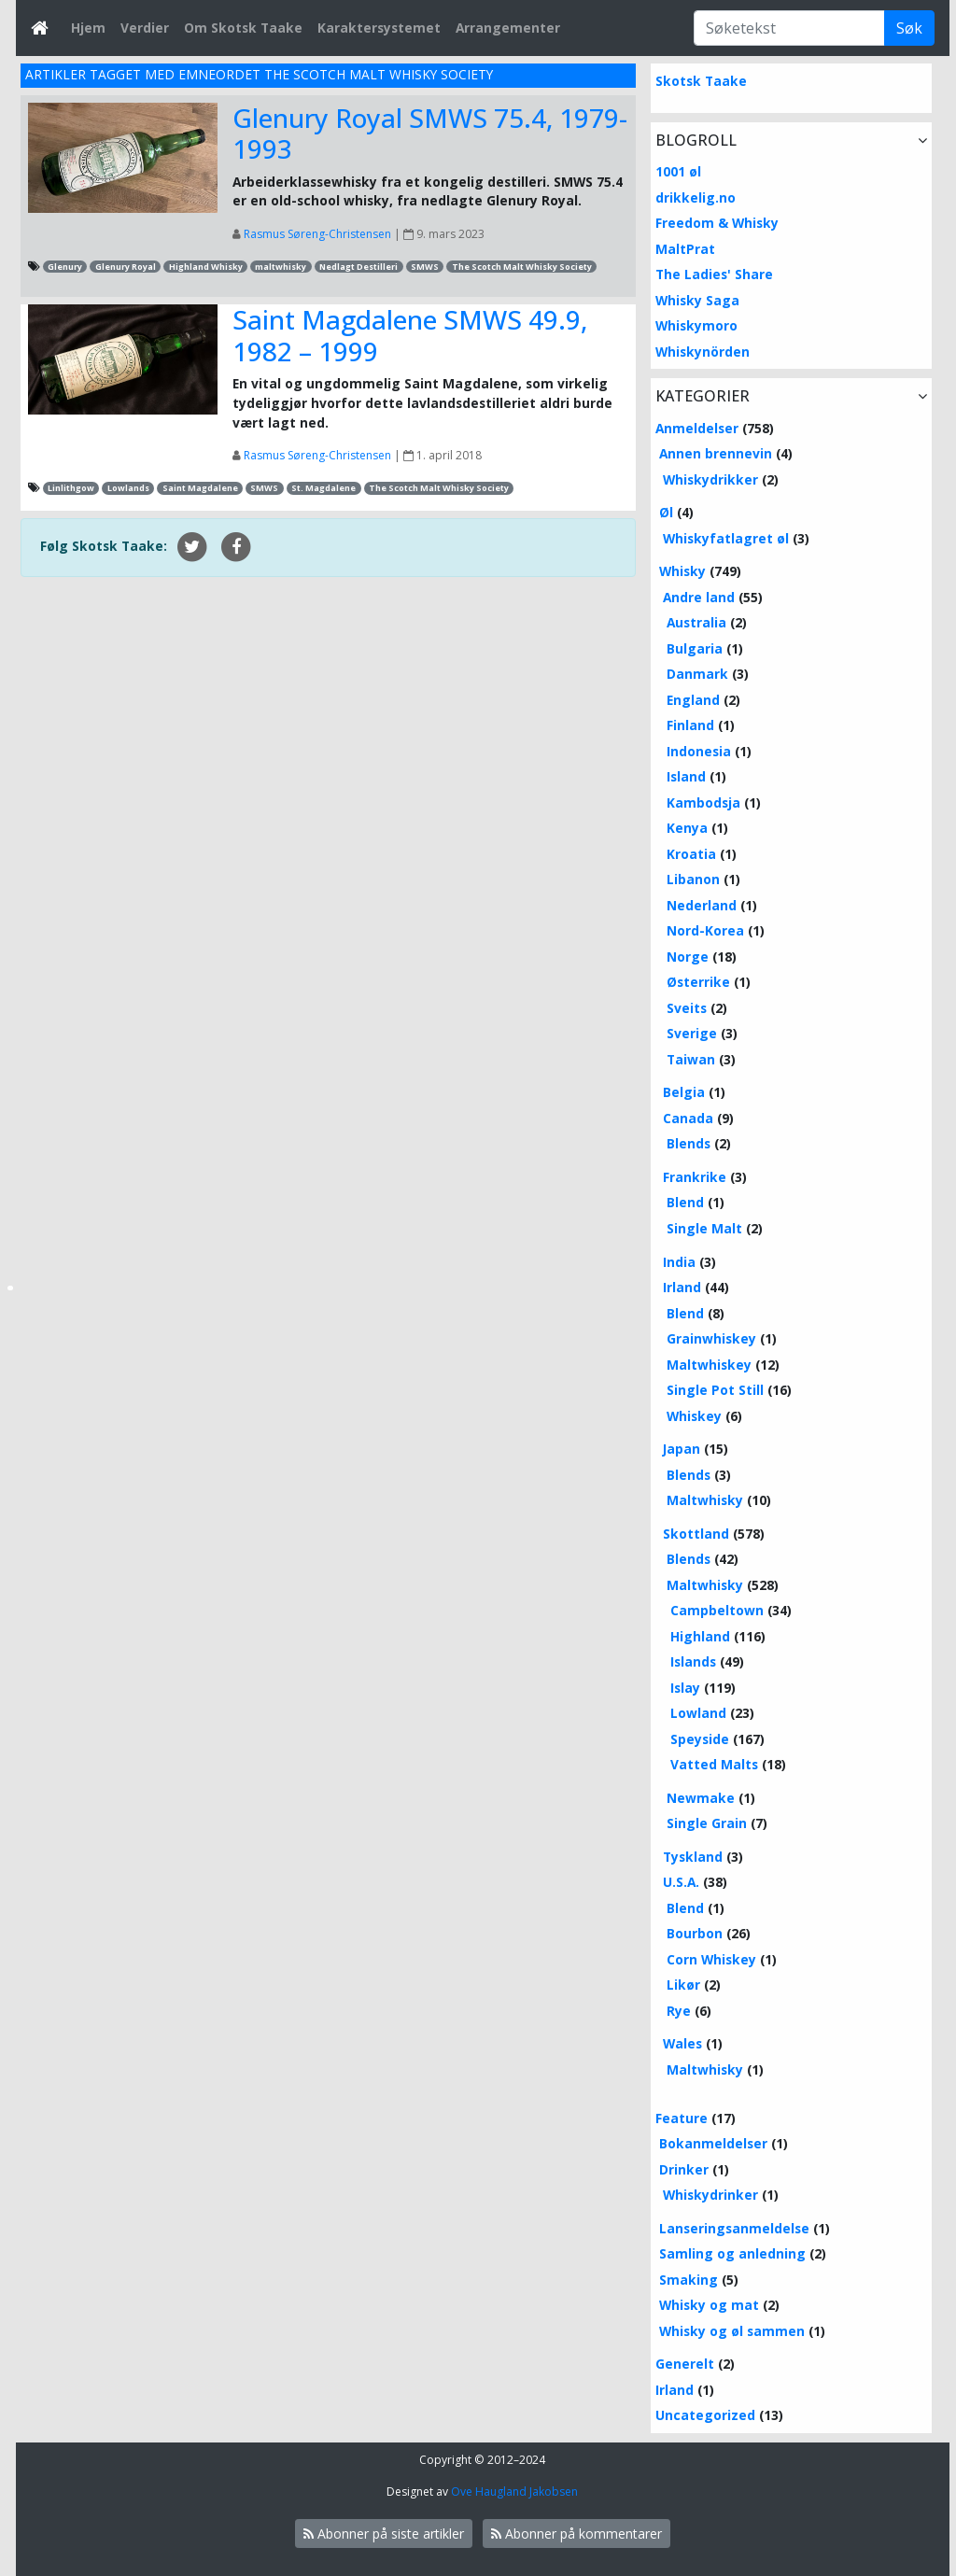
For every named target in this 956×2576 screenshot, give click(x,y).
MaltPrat (685, 249)
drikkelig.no (695, 197)
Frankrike (694, 1177)
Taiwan (691, 1059)
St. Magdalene (323, 488)
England (693, 700)
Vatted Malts (714, 1764)
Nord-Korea (705, 930)
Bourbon (695, 1933)
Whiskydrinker (710, 2194)
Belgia (684, 1092)
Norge (688, 956)
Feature (681, 2118)
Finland (690, 725)
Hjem (88, 27)
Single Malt (704, 1228)
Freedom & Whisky (717, 223)
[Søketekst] (789, 28)
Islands (693, 1661)
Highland (700, 1636)
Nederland (702, 905)
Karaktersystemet (379, 27)
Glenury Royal (125, 266)
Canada (688, 1118)
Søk (909, 28)
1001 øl (678, 171)
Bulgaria (695, 648)
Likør (683, 1984)
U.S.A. (681, 1882)
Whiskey (694, 1416)
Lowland (698, 1713)
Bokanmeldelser (713, 2143)
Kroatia (691, 854)
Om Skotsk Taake (243, 27)
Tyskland (693, 1856)
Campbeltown (717, 1610)
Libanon (693, 879)
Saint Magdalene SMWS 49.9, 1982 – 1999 (409, 335)
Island (686, 776)
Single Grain (707, 1823)
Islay (685, 1687)
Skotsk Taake (701, 81)
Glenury (65, 266)
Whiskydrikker (710, 479)
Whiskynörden (702, 351)
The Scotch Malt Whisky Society (522, 266)
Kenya (687, 828)
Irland (682, 1287)
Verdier (144, 27)
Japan (681, 1448)
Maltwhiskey (709, 1364)
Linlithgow (71, 488)
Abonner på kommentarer (576, 2533)
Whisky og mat (709, 2305)
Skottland (696, 1533)
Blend (685, 1202)
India (679, 1262)
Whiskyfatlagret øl (726, 538)
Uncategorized (705, 2415)
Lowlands (128, 488)
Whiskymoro (696, 325)
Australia (696, 622)
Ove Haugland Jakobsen (514, 2491)
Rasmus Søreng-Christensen (317, 234)
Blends (688, 1143)
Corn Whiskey (711, 1959)
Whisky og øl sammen (732, 2331)
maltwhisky (280, 266)
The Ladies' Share (714, 274)
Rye (679, 2011)
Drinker (684, 2169)
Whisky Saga (697, 300)
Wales (682, 2043)
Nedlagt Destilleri (358, 266)
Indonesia (699, 751)
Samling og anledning (732, 2253)
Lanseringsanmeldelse (734, 2228)
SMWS (425, 266)
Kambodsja (703, 802)
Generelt (684, 2363)
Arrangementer (508, 27)
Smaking (688, 2279)
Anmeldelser (696, 428)
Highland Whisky (206, 266)
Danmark (697, 674)
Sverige (692, 1033)
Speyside (699, 1739)
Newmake (701, 1798)
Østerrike (698, 982)
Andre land (699, 597)
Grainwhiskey (711, 1338)
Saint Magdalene (200, 488)
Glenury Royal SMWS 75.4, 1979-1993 (429, 133)
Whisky (682, 571)
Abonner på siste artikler (383, 2533)
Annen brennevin (715, 453)
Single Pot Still (715, 1390)
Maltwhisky (705, 1500)
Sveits (687, 1008)
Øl (666, 512)
